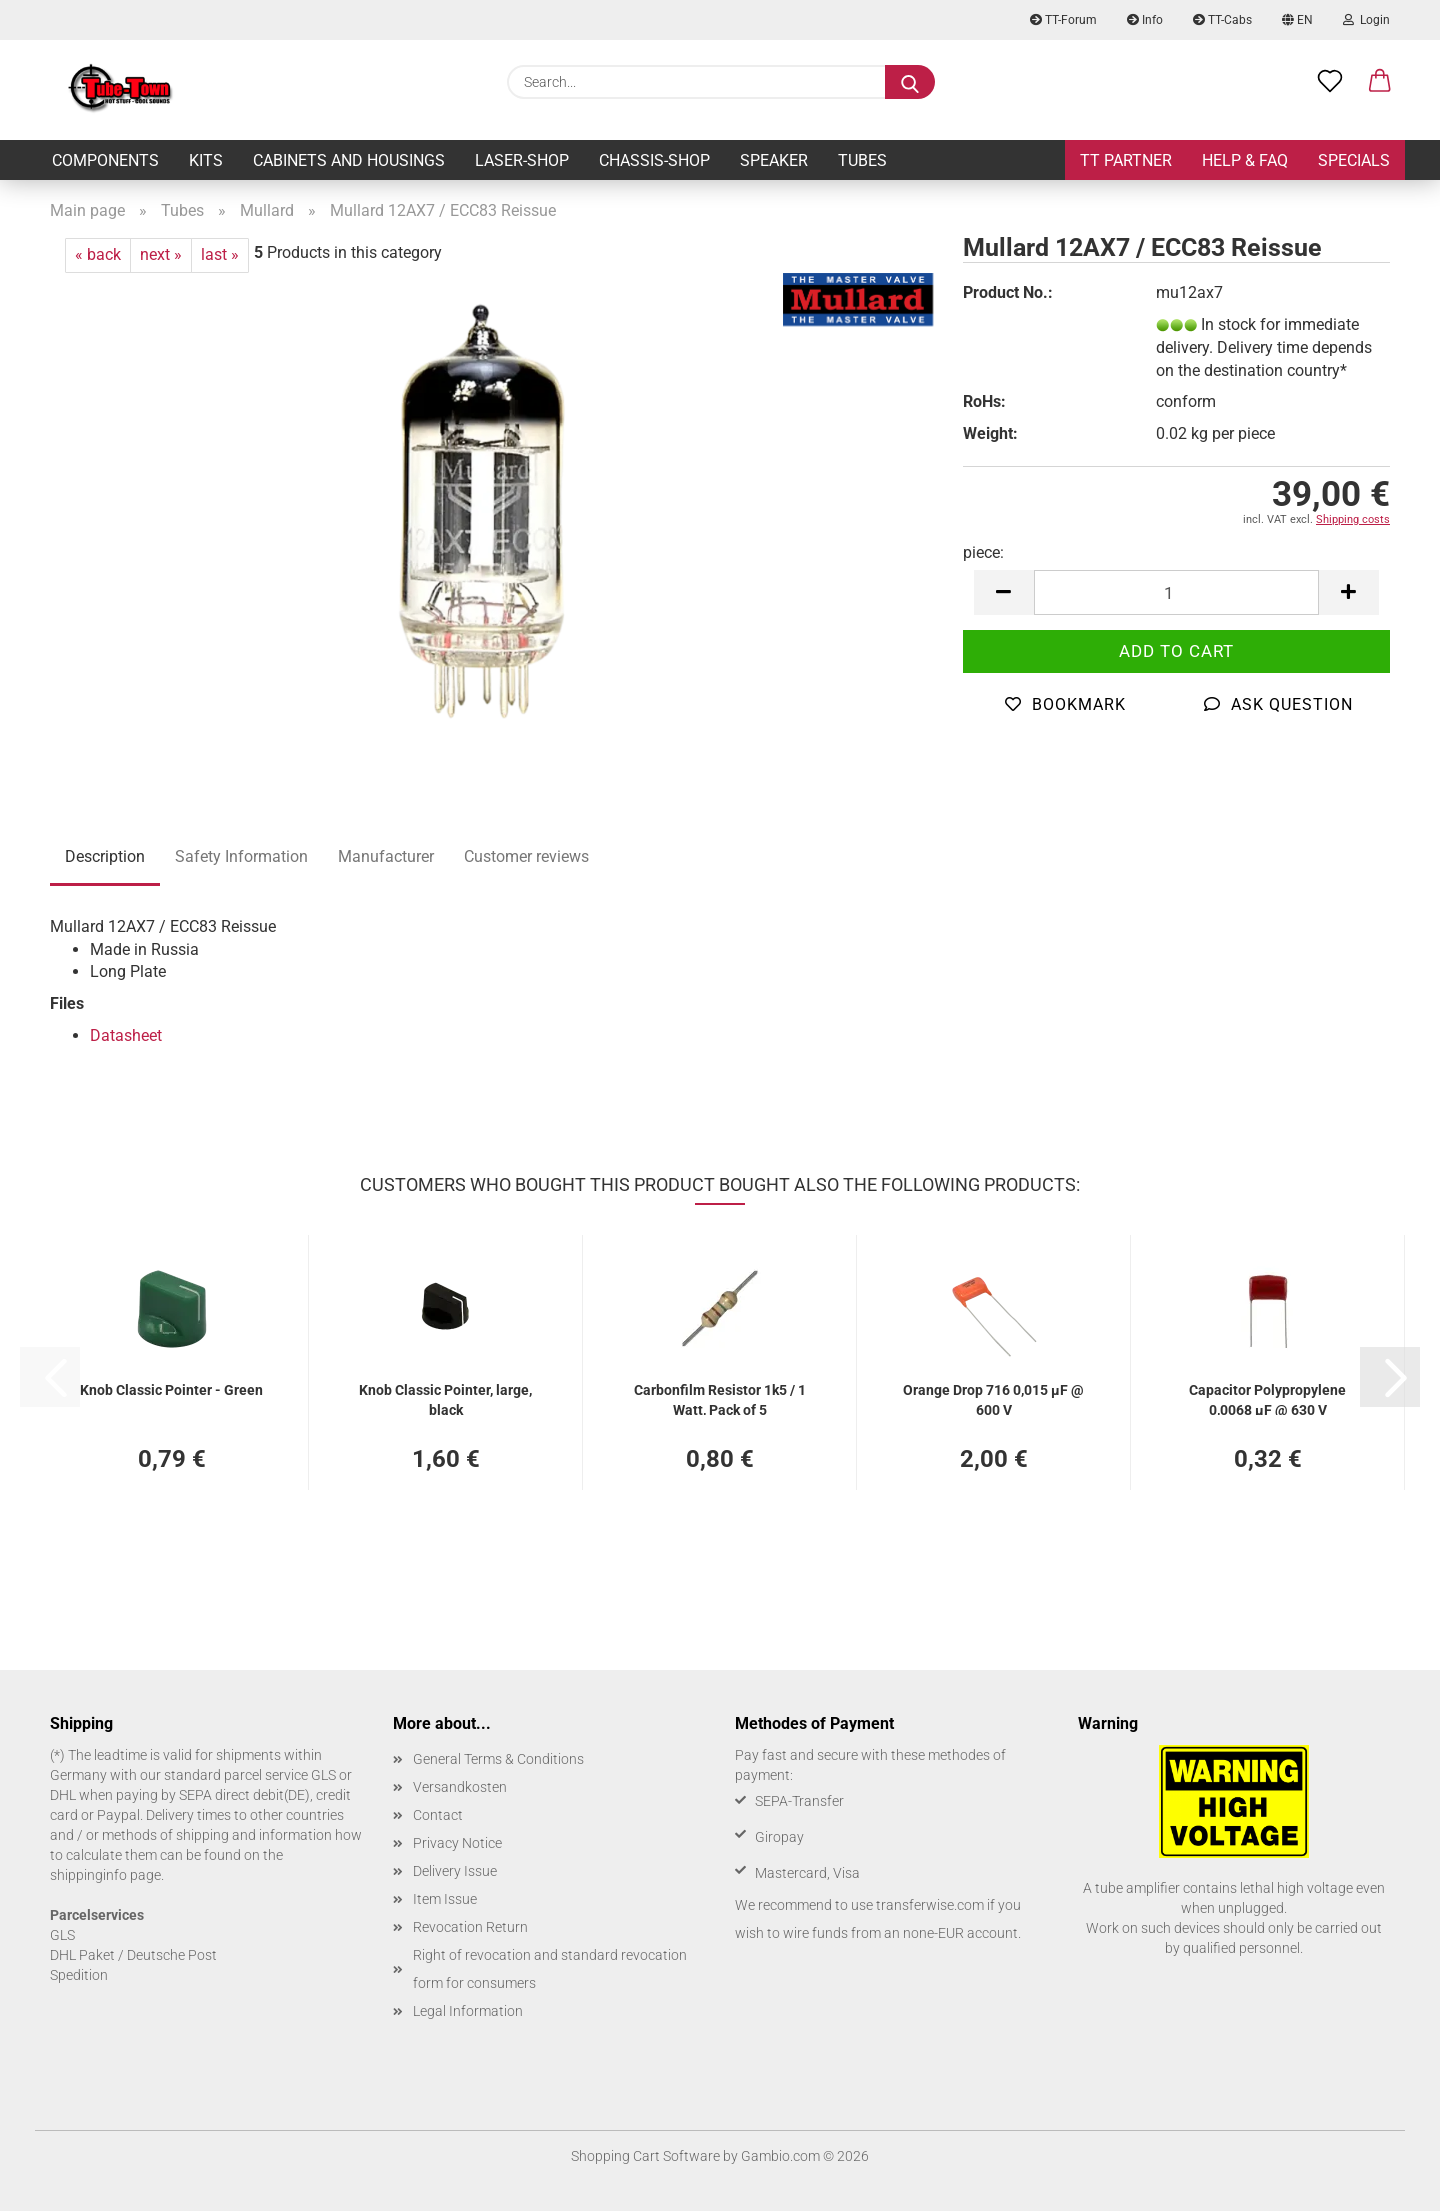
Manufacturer (386, 856)
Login (1366, 20)
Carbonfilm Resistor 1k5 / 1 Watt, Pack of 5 (720, 1398)
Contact (438, 1815)
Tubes (862, 160)
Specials (1354, 160)
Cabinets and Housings (349, 160)
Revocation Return (470, 1927)
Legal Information (468, 2011)
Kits (206, 160)
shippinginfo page (105, 1875)
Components (105, 160)
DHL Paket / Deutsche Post (133, 1955)
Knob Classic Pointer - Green (171, 1390)
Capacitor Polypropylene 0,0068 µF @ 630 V (1267, 1398)
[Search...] (910, 82)
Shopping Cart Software (645, 2156)
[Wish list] (1330, 82)
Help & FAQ (1245, 160)
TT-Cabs (1222, 20)
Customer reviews (526, 856)
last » (220, 254)
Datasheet (126, 1035)
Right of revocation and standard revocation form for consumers (550, 1969)
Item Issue (445, 1899)
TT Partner (1126, 160)
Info (1145, 20)
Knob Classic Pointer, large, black (445, 1398)
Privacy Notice (457, 1843)
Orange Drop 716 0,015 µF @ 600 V (993, 1398)
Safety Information (241, 856)
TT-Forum (1063, 20)
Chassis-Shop (654, 160)
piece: (983, 552)
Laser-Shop (522, 160)
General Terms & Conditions (498, 1759)
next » (161, 254)
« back (98, 254)
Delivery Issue (455, 1871)
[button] (1380, 82)
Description (105, 856)
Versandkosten (460, 1787)
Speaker (774, 160)
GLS (62, 1935)
